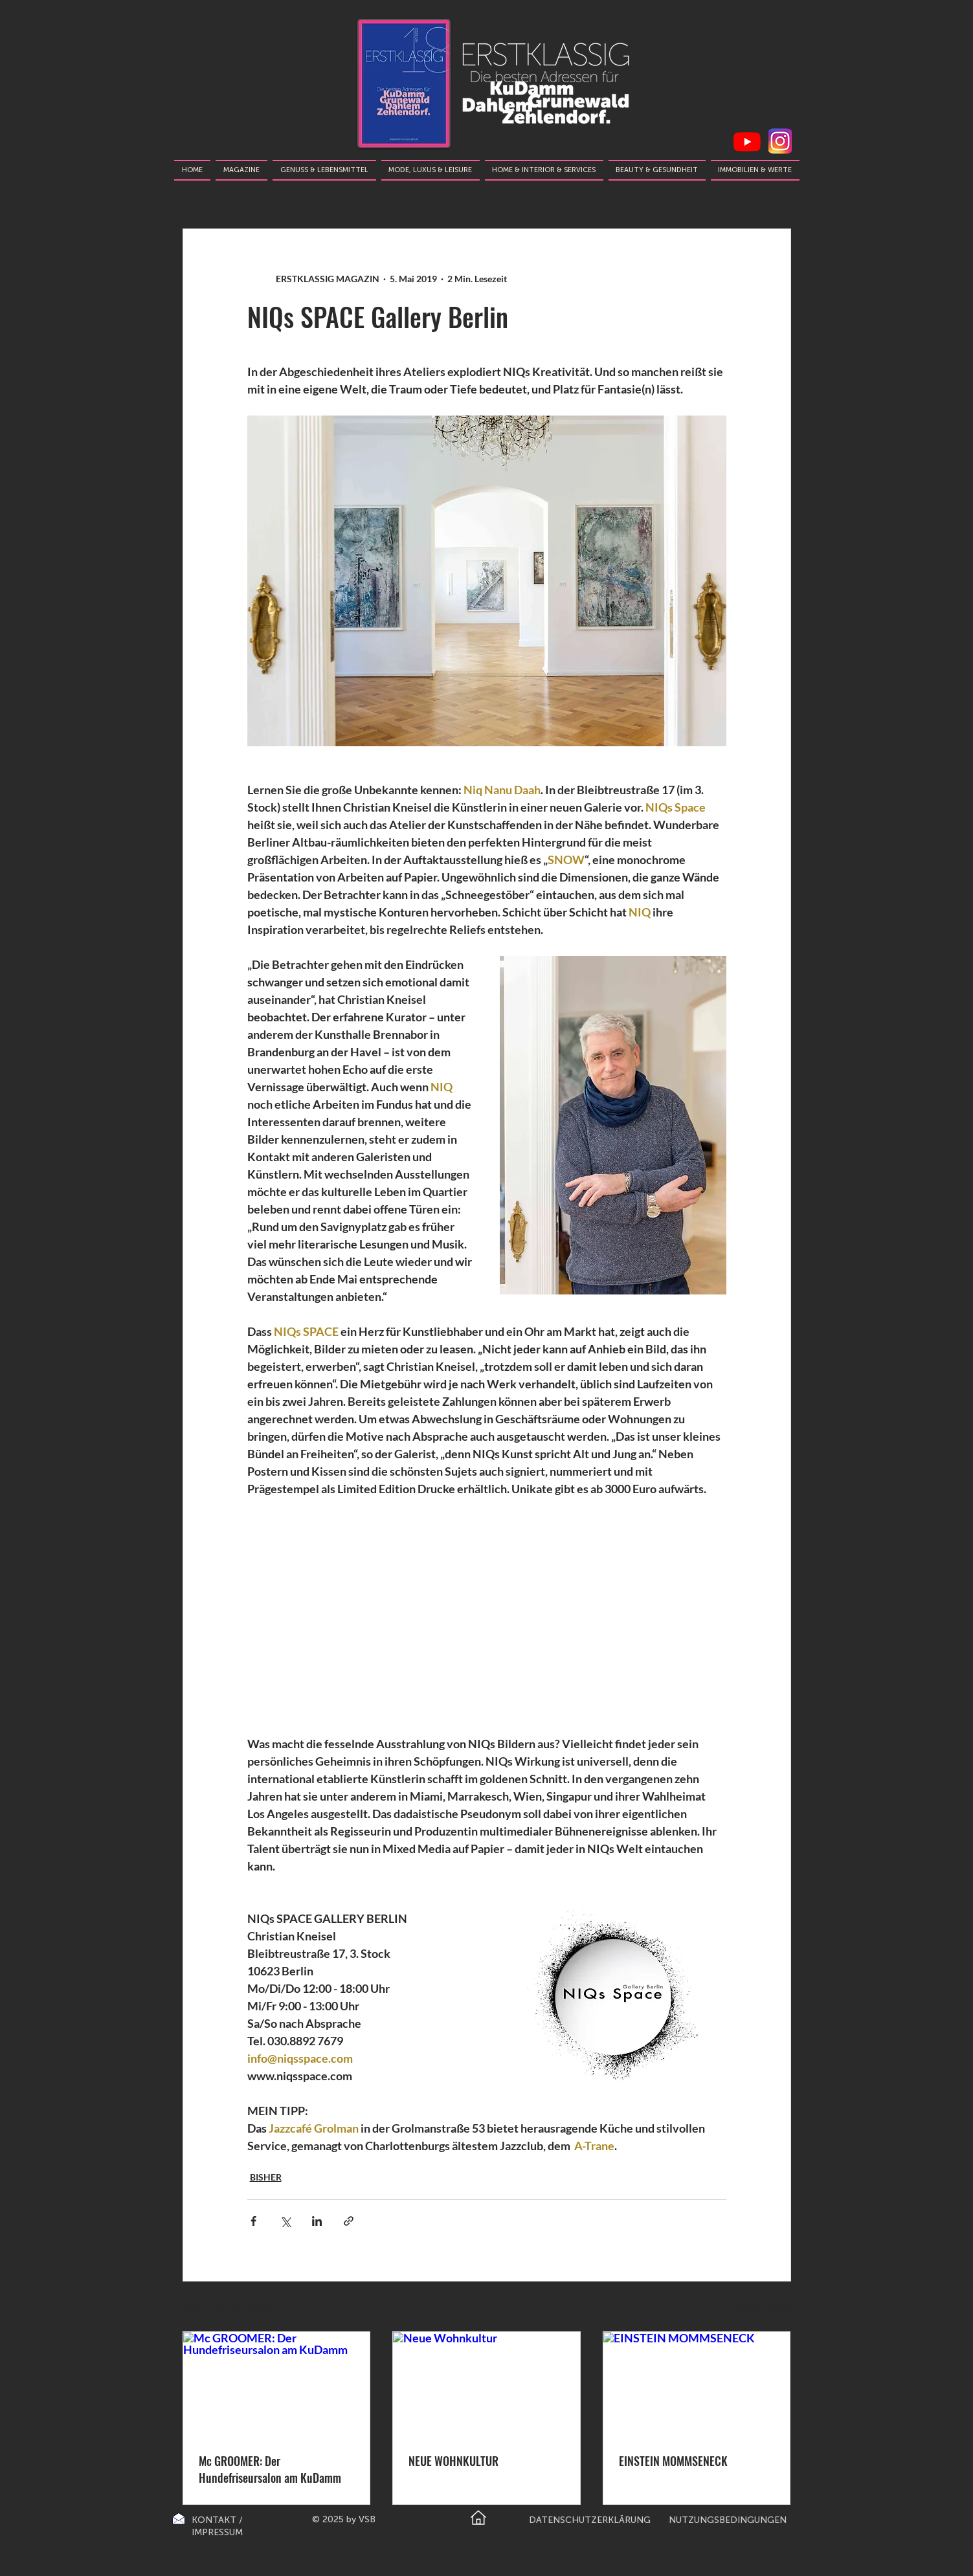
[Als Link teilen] (348, 2221)
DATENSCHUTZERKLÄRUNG (590, 2520)
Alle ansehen (765, 2307)
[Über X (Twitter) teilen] (285, 2221)
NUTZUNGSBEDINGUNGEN (728, 2520)
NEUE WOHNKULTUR (453, 2460)
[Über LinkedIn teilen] (317, 2221)
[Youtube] (747, 141)
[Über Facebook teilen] (253, 2221)
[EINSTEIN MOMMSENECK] (696, 2384)
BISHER (266, 2176)
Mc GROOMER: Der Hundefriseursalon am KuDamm (270, 2469)
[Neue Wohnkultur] (486, 2384)
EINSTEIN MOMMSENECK (673, 2460)
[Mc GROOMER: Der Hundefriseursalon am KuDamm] (276, 2384)
